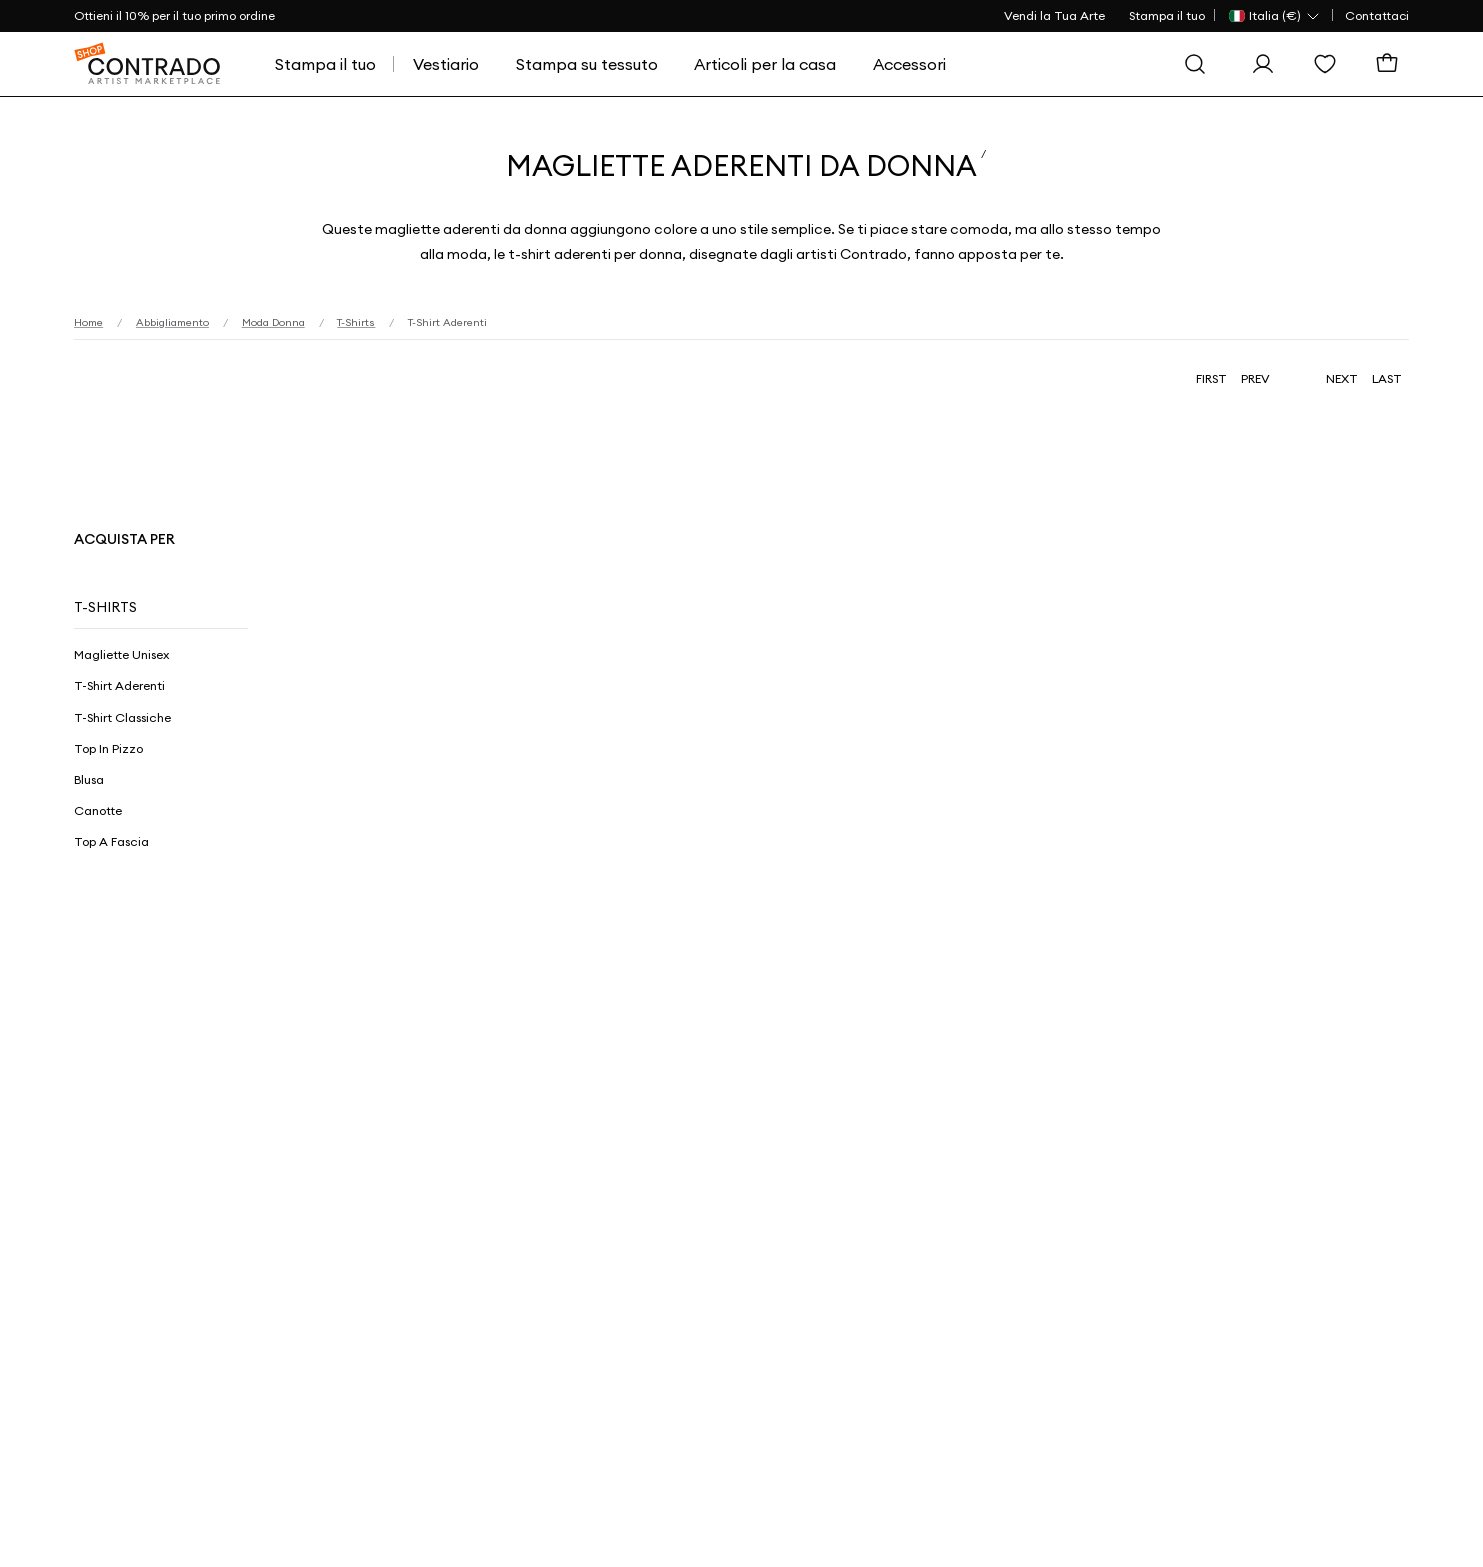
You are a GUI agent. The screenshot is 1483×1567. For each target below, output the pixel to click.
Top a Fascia (111, 841)
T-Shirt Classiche (122, 717)
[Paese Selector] (1275, 16)
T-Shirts (105, 607)
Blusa (89, 779)
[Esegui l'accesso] (1268, 64)
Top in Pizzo (108, 748)
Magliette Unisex (121, 654)
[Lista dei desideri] (1330, 64)
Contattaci (1377, 15)
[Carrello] (1392, 64)
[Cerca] (1200, 64)
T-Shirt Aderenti (119, 685)
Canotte (98, 810)
